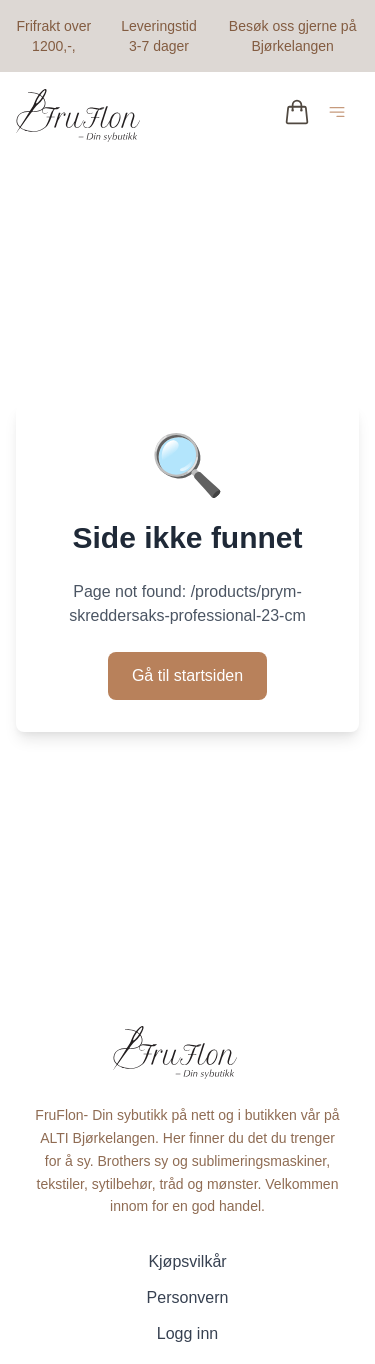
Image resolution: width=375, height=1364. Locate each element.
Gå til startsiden (187, 675)
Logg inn (187, 1333)
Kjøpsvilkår (187, 1261)
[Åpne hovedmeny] (341, 115)
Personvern (188, 1297)
